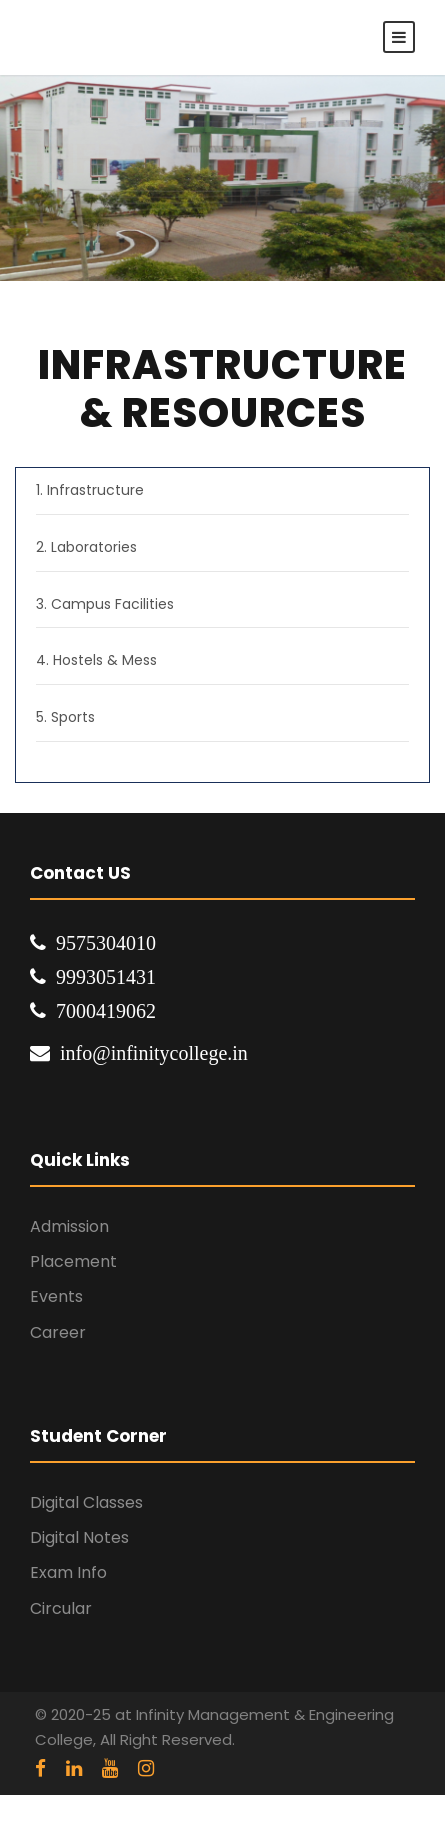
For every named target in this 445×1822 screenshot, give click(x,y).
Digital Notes (79, 1537)
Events (56, 1296)
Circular (61, 1608)
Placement (73, 1261)
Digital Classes (86, 1502)
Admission (69, 1226)
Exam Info (68, 1572)
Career (58, 1332)
